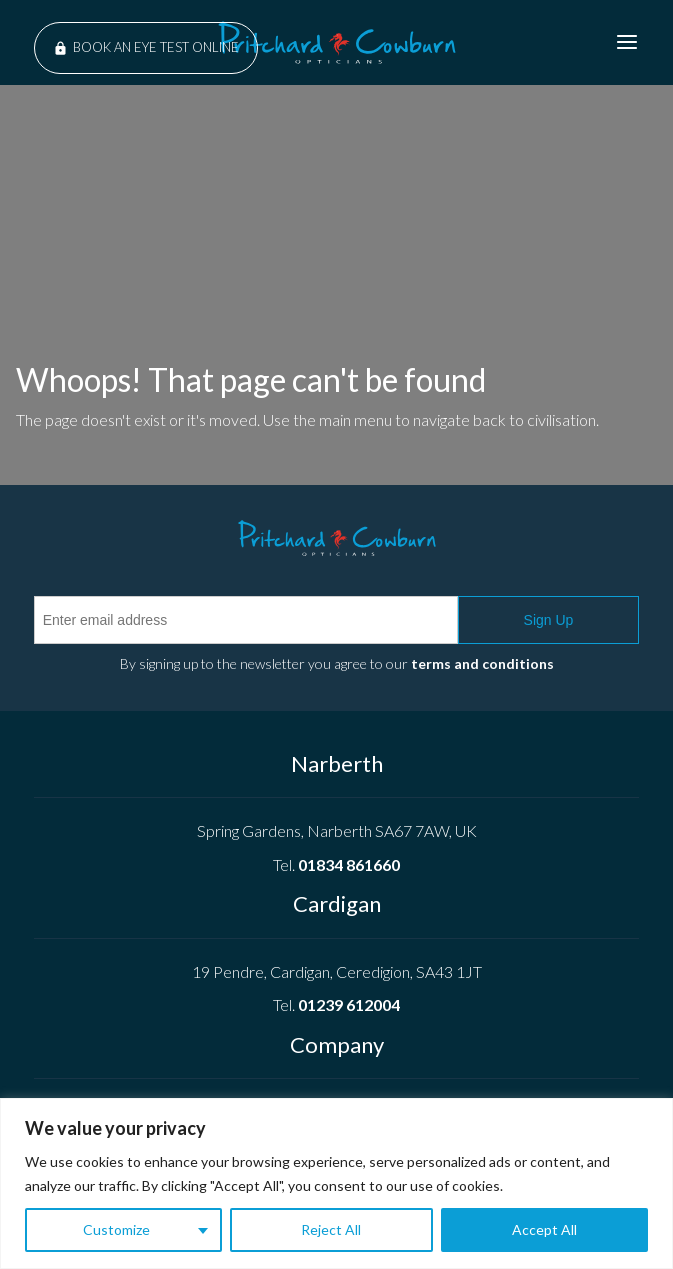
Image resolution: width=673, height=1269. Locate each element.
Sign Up (549, 620)
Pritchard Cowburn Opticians (337, 42)
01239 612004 (349, 1004)
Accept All (544, 1229)
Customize (116, 1229)
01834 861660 (349, 864)
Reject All (331, 1229)
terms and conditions (482, 663)
